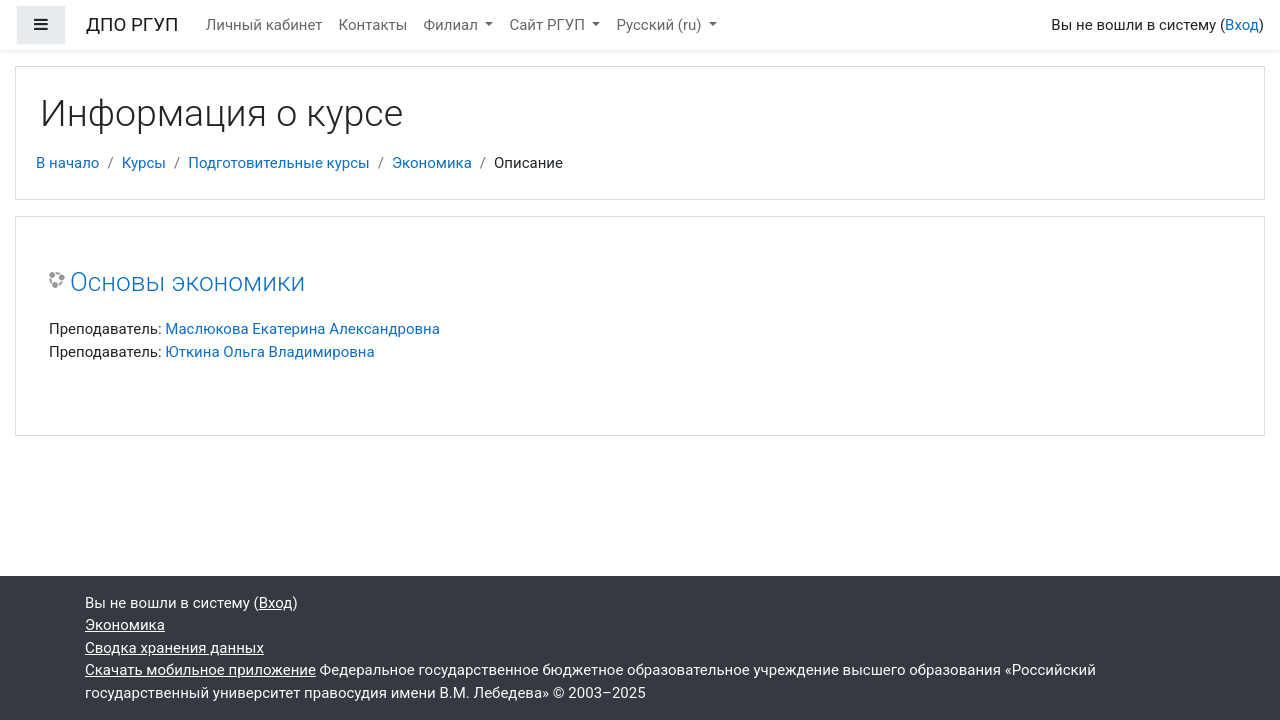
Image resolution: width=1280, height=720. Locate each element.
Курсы (144, 163)
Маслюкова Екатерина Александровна (302, 329)
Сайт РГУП (548, 25)
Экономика (432, 163)
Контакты (373, 25)
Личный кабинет (264, 25)
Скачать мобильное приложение (200, 670)
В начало (67, 163)
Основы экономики (187, 282)
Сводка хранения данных (174, 648)
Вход (1242, 25)
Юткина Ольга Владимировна (269, 352)
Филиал (452, 25)
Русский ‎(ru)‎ (660, 25)
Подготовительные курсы (279, 163)
